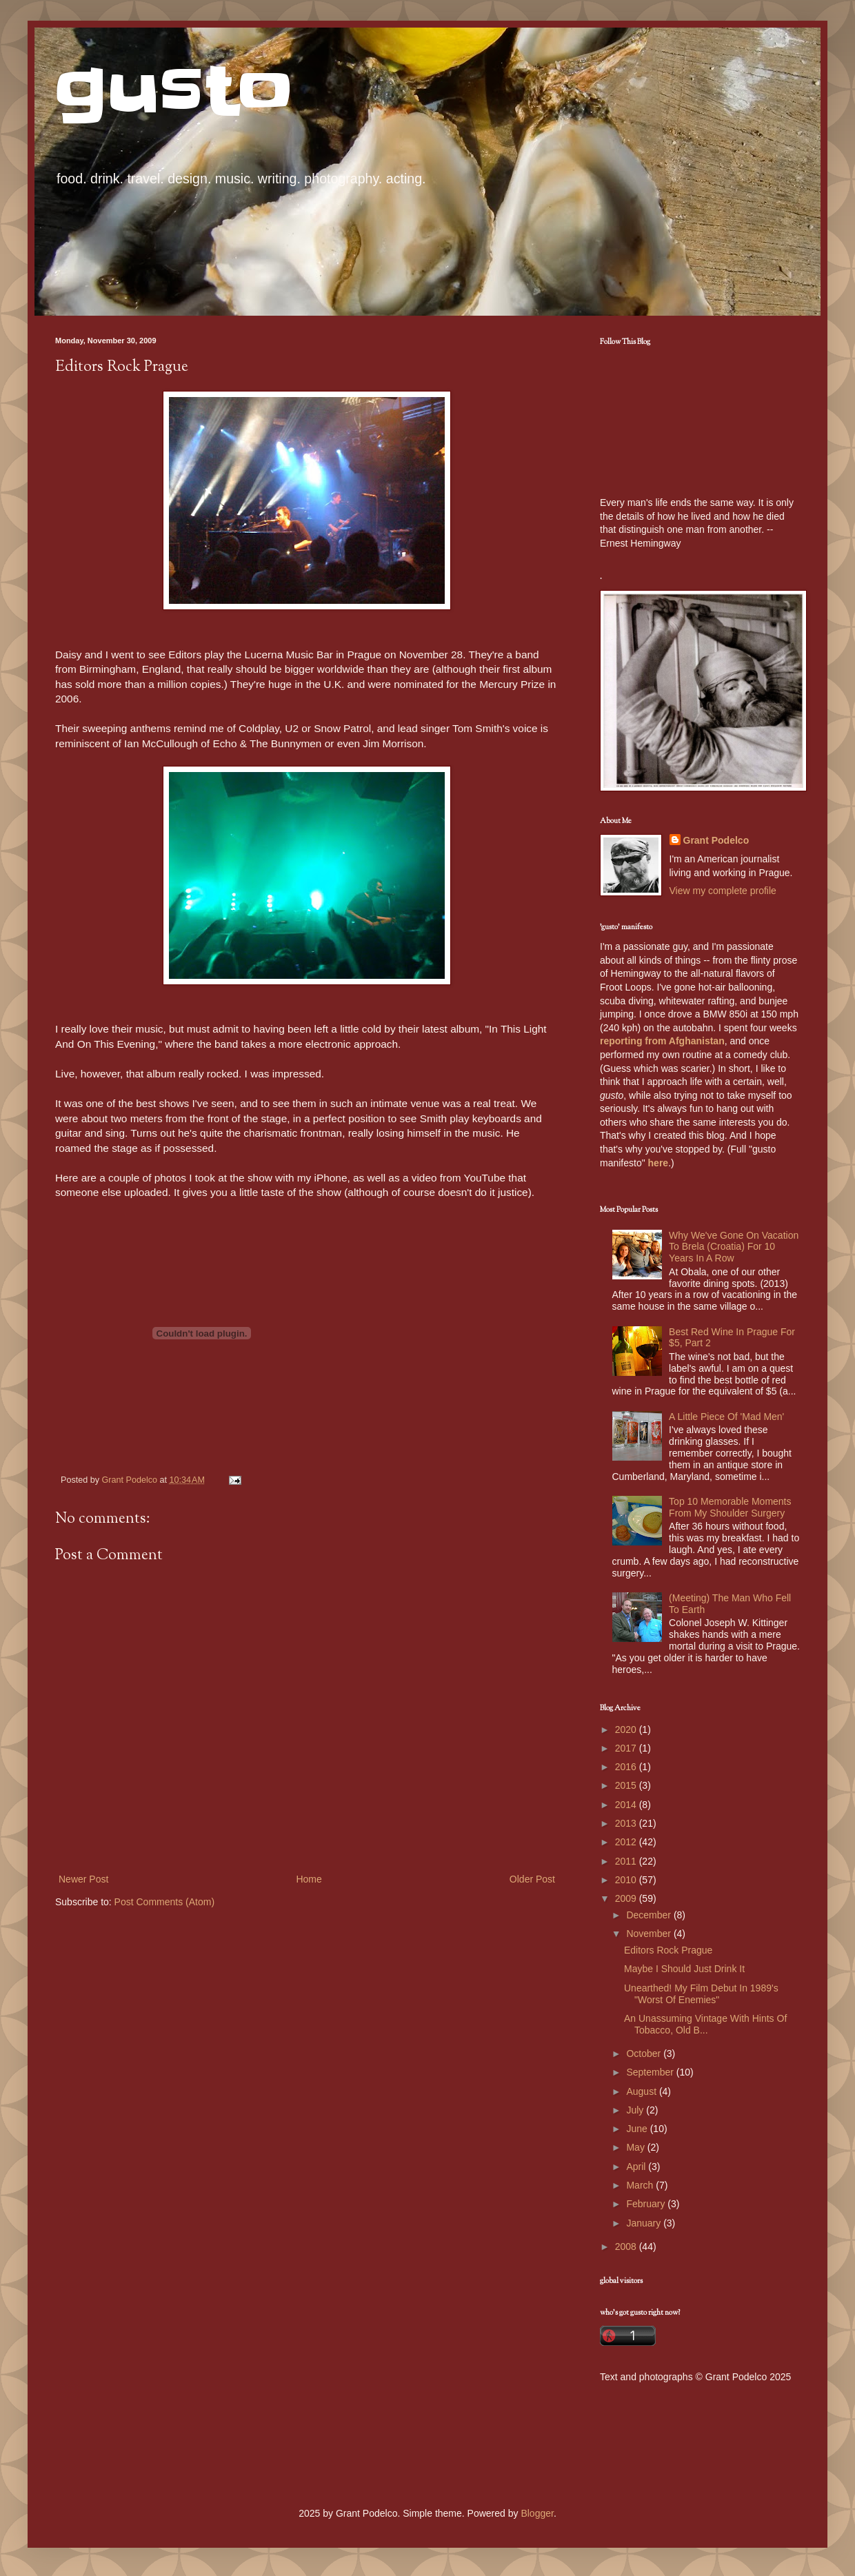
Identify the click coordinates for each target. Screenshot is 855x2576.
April (637, 2166)
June (638, 2128)
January (644, 2223)
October (644, 2053)
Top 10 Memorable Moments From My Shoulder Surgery (730, 1507)
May (636, 2147)
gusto (174, 91)
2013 (627, 1823)
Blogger (537, 2513)
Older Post (532, 1879)
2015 (627, 1785)
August (642, 2091)
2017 (627, 1748)
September (651, 2072)
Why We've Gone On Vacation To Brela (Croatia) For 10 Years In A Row (733, 1247)
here (658, 1162)
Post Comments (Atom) (164, 1901)
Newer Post (83, 1879)
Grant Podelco (716, 840)
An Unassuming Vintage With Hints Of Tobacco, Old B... (705, 2024)
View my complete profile (723, 890)
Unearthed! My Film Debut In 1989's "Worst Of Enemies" (701, 1993)
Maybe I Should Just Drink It (684, 1968)
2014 (627, 1804)
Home (308, 1879)
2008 (627, 2246)
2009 (627, 1898)
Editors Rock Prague (668, 1950)
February (646, 2203)
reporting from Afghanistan (662, 1040)
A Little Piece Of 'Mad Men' (726, 1416)
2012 (627, 1841)
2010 (627, 1879)
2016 (627, 1766)
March (641, 2185)
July (636, 2110)
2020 (627, 1729)
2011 (627, 1861)
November (649, 1933)
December (649, 1914)
